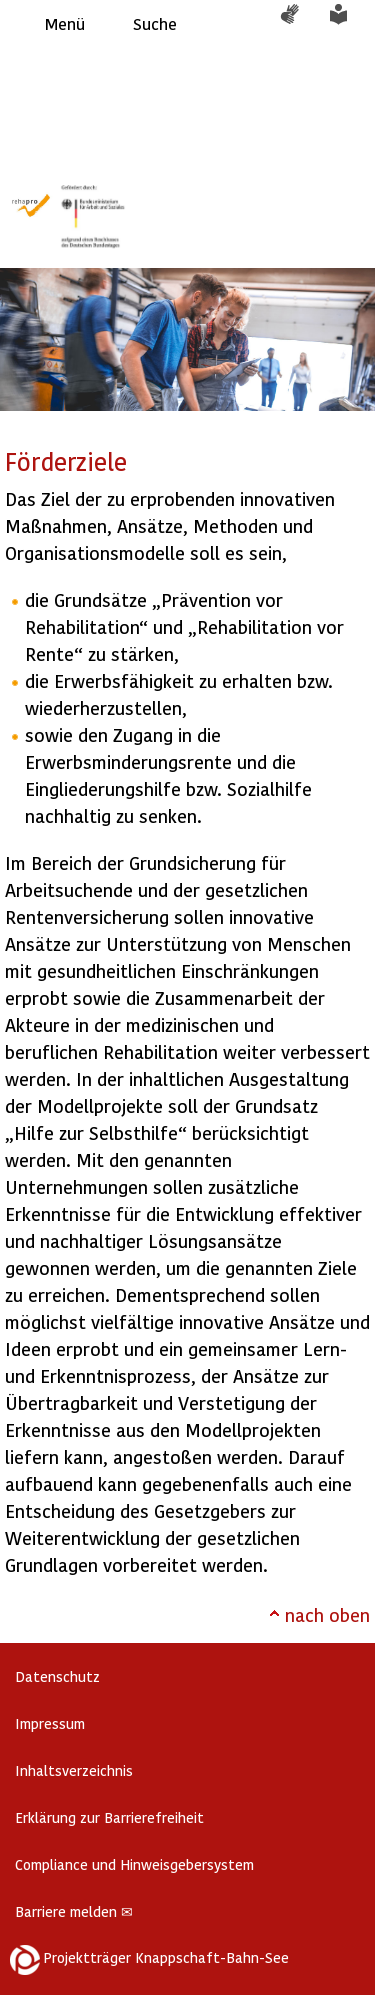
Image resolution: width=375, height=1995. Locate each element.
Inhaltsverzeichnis (74, 1770)
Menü (65, 23)
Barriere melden (74, 1911)
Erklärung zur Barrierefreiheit (109, 1817)
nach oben (327, 1614)
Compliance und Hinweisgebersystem (134, 1864)
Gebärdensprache (300, 24)
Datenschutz (57, 1676)
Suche (155, 23)
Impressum (50, 1723)
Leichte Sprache (350, 24)
